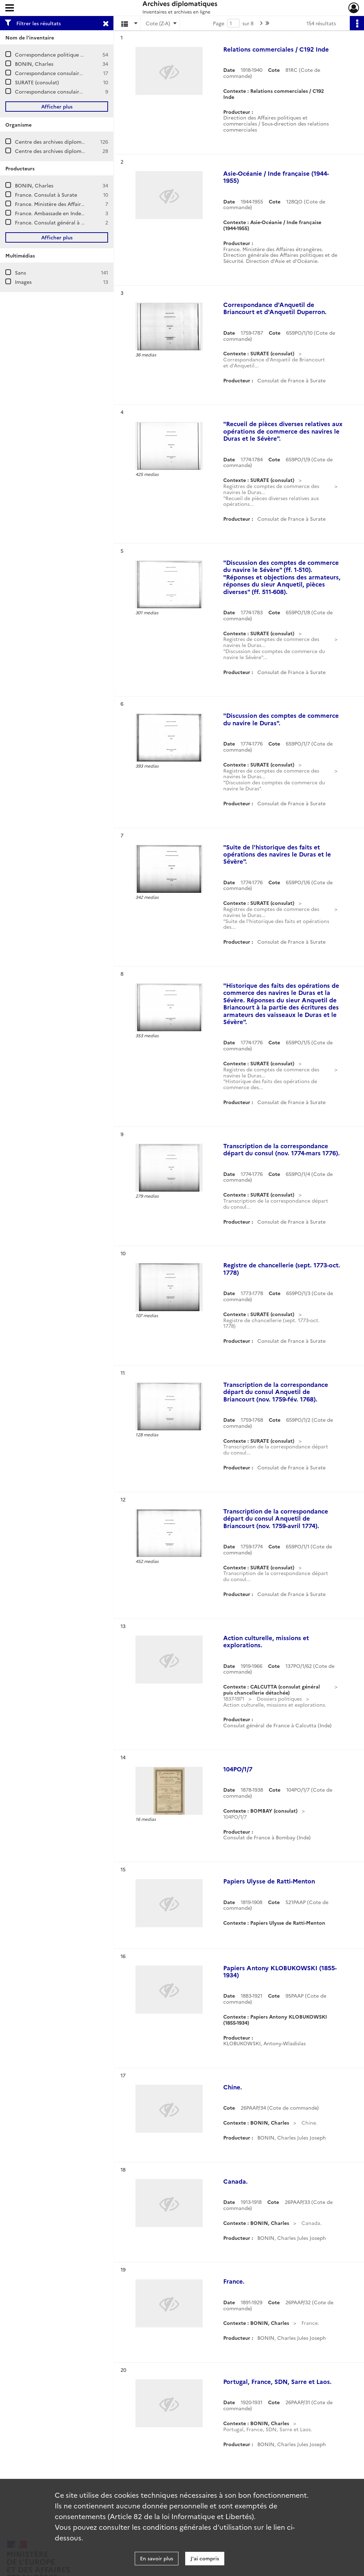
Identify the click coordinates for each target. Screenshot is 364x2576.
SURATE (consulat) (37, 82)
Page (218, 23)
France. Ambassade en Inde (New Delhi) (63, 213)
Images (23, 281)
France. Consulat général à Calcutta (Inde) (66, 222)
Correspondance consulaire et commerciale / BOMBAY (81, 91)
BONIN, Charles (34, 63)
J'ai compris (205, 2558)
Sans (20, 272)
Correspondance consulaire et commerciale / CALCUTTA (84, 72)
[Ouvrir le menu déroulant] (9, 8)
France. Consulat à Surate (46, 194)
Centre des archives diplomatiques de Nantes (70, 150)
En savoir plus (156, 2558)
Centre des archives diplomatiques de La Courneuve (78, 141)
